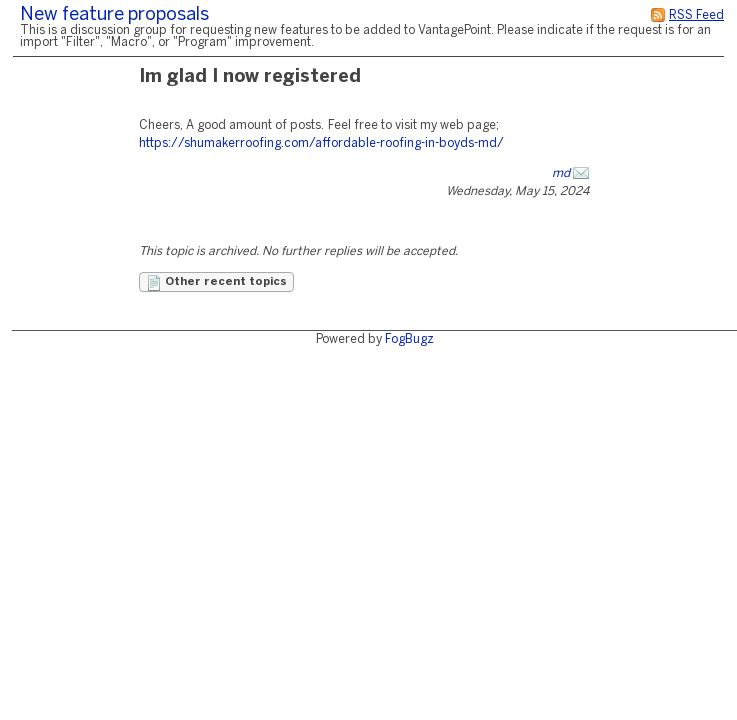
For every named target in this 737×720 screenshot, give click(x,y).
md (561, 173)
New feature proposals (114, 15)
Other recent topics (216, 283)
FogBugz (409, 339)
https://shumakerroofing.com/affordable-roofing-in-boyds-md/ (321, 143)
